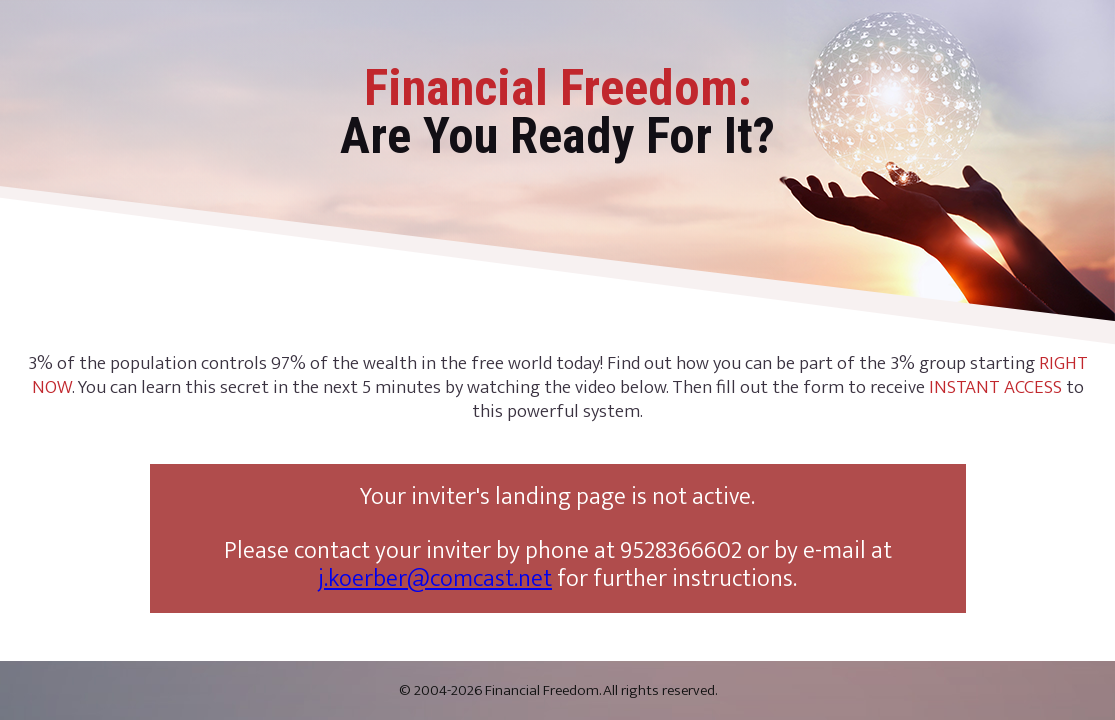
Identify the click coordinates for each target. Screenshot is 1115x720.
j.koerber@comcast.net (435, 579)
